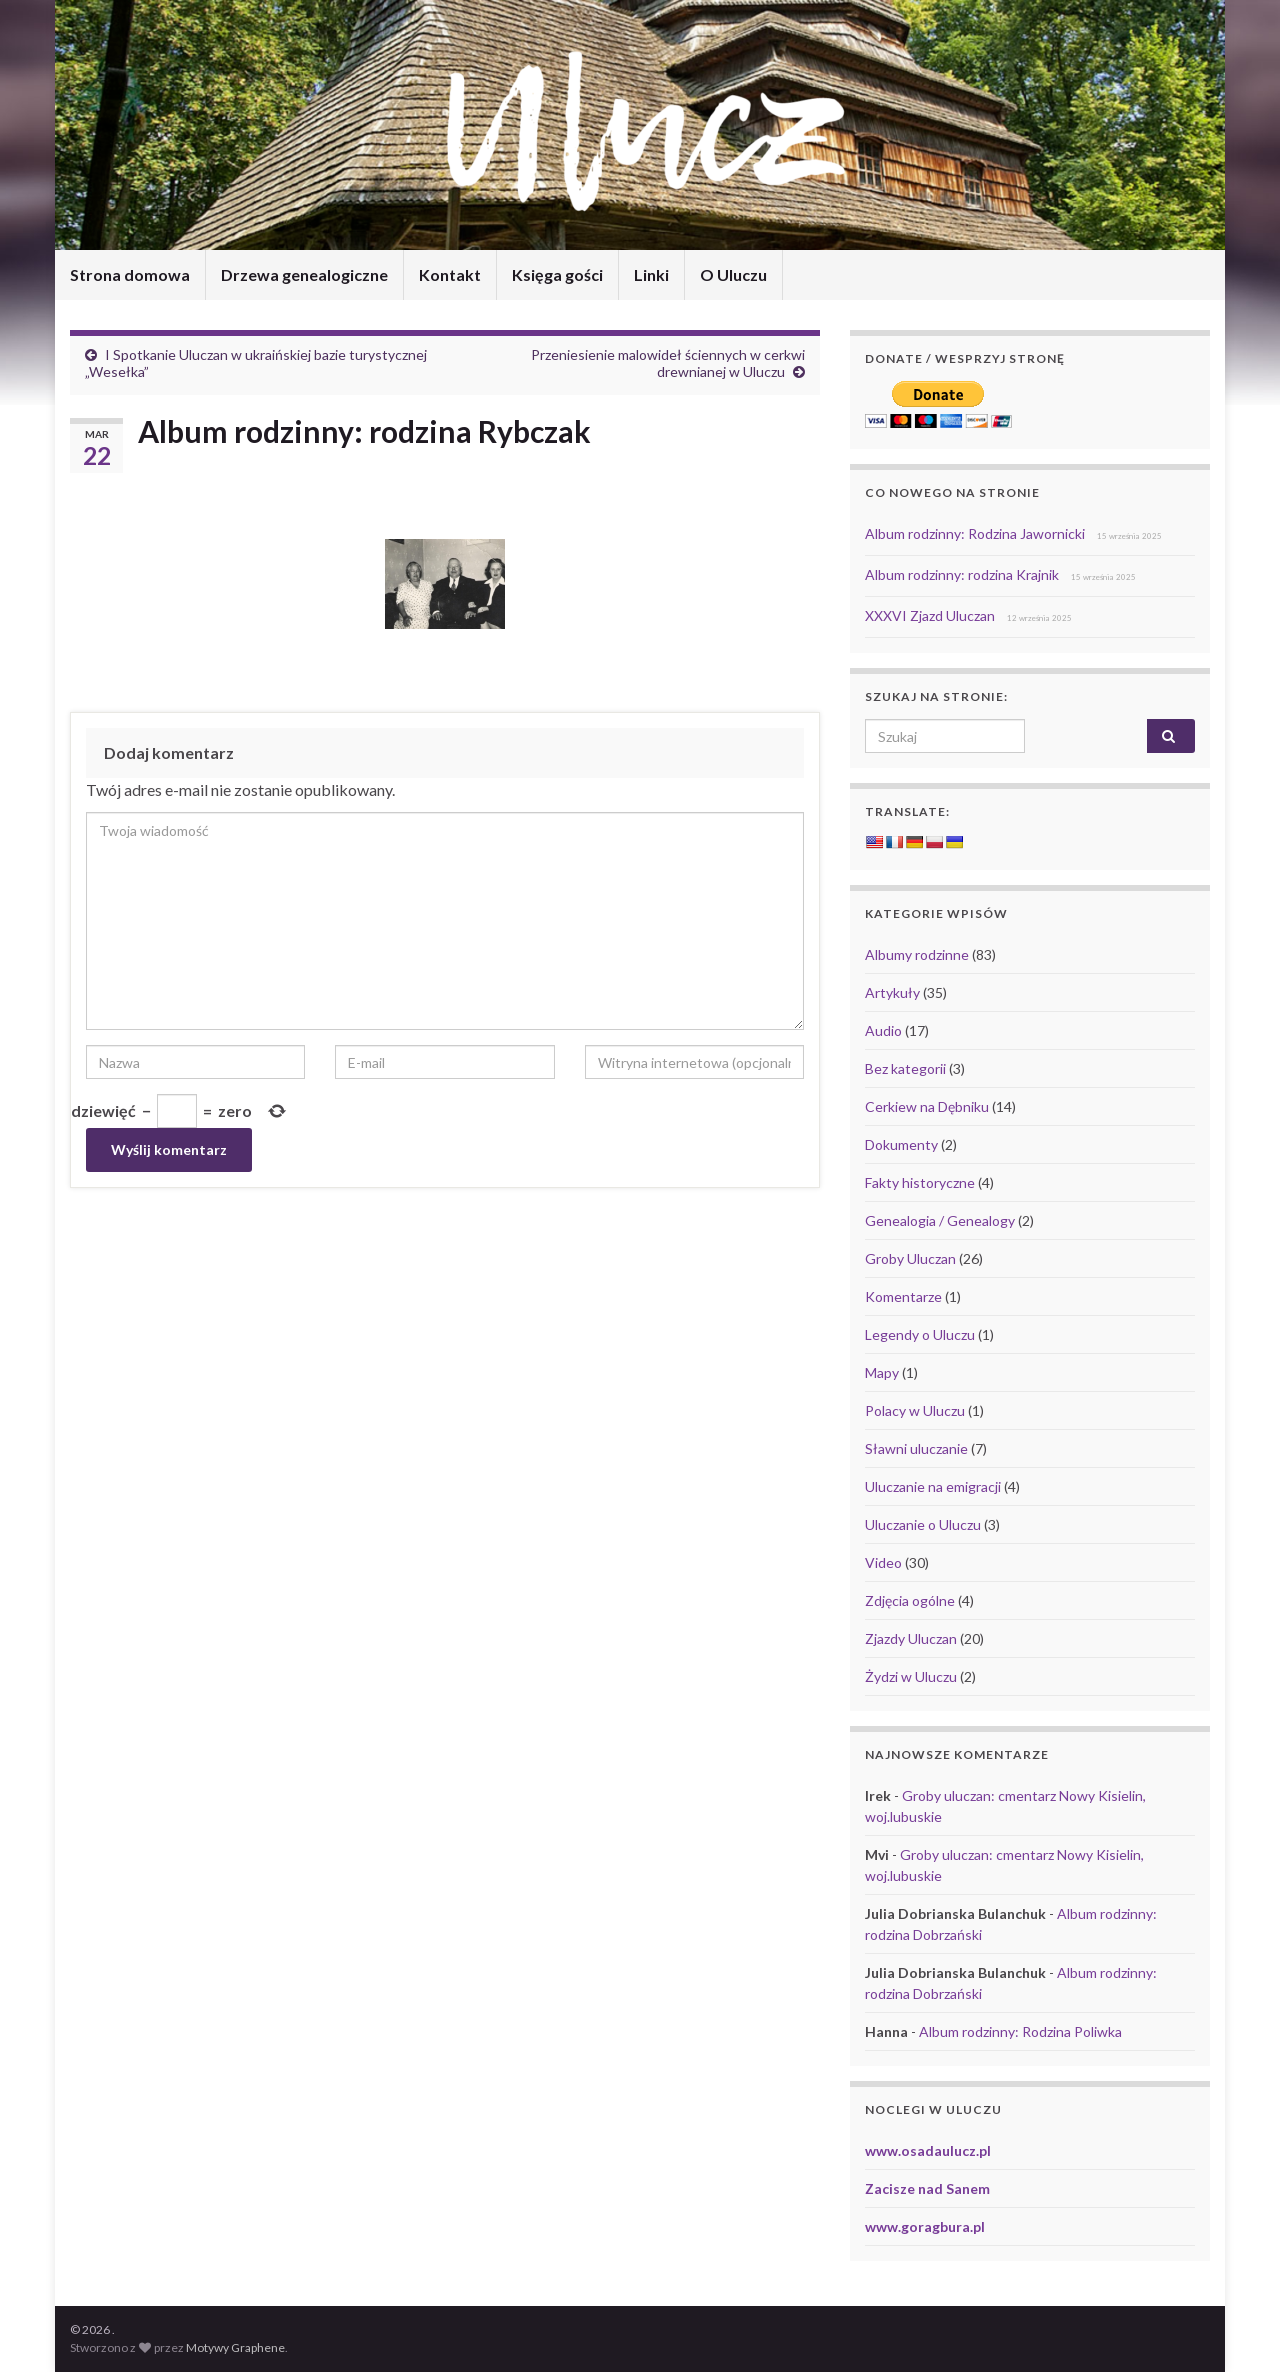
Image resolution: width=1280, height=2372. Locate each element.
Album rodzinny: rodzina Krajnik (962, 574)
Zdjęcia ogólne (910, 1600)
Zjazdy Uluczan (911, 1638)
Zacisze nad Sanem (927, 2188)
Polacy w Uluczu (915, 1410)
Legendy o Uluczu (920, 1334)
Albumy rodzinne (917, 954)
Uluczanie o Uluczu (923, 1524)
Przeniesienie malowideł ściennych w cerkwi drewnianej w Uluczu (668, 363)
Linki (651, 274)
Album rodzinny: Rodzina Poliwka (1020, 2031)
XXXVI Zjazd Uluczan (930, 615)
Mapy (882, 1372)
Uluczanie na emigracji (933, 1486)
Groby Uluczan (910, 1258)
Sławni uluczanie (916, 1448)
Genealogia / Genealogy (940, 1220)
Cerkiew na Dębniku (927, 1106)
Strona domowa (130, 274)
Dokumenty (901, 1144)
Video (883, 1562)
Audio (883, 1030)
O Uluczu (733, 274)
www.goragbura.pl (925, 2226)
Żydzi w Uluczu (911, 1676)
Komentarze (903, 1296)
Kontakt (450, 274)
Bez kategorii (905, 1068)
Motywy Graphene (235, 2347)
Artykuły (892, 992)
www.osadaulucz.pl (928, 2150)
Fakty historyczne (920, 1182)
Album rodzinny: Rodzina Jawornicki (975, 533)
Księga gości (557, 274)
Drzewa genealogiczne (304, 274)
